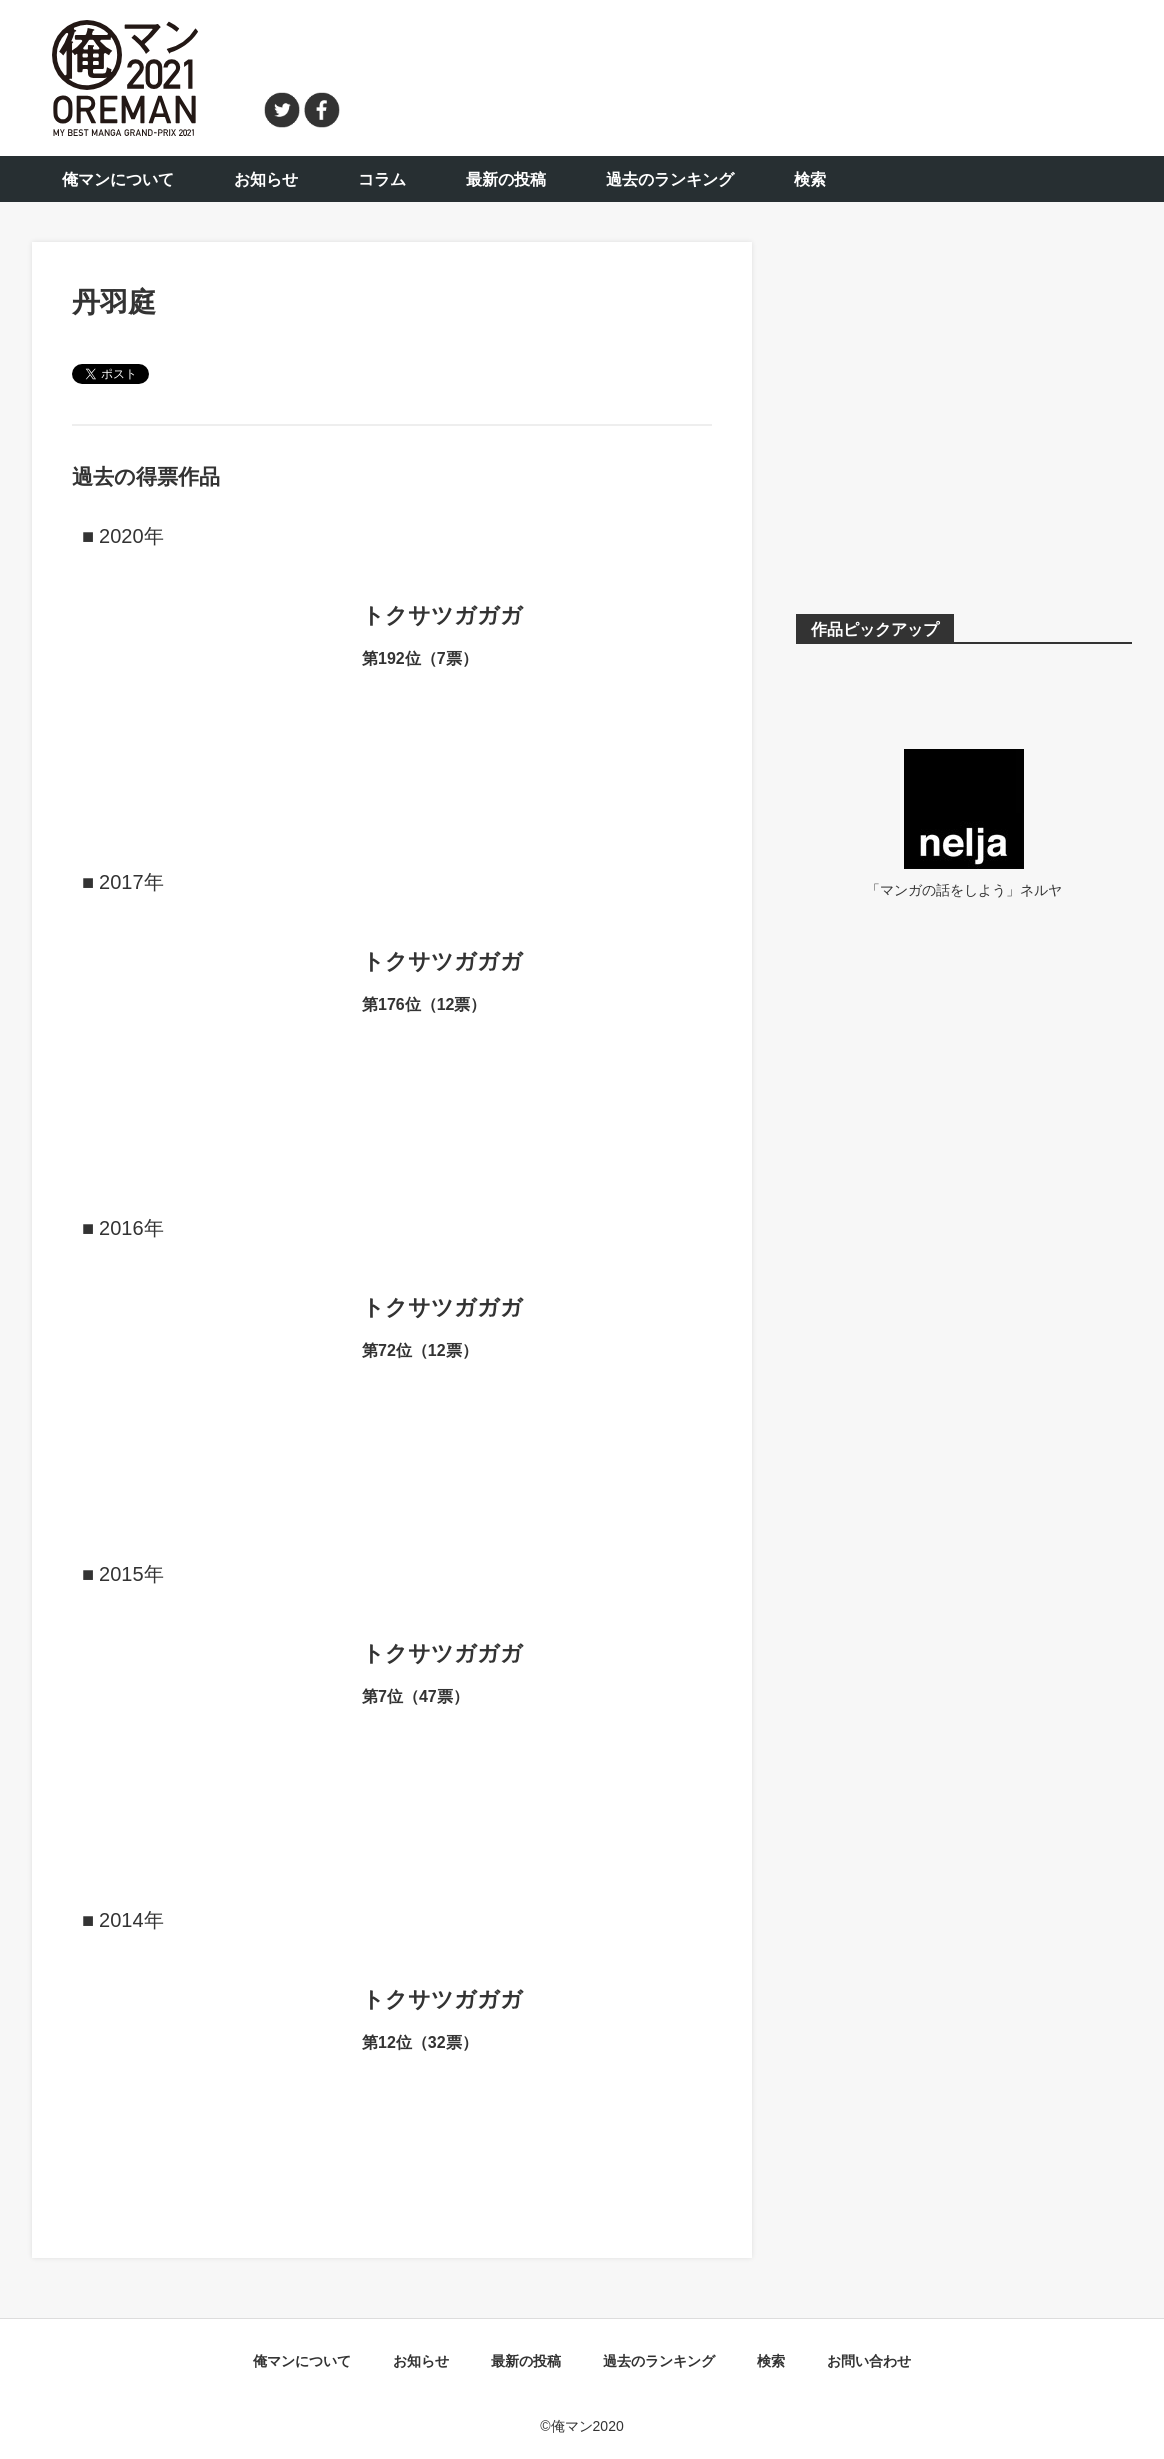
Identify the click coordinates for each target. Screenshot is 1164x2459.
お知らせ (266, 179)
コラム (382, 179)
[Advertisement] (748, 75)
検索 (810, 179)
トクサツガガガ (442, 615)
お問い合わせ (869, 2361)
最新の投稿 (506, 179)
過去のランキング (670, 179)
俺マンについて (118, 179)
